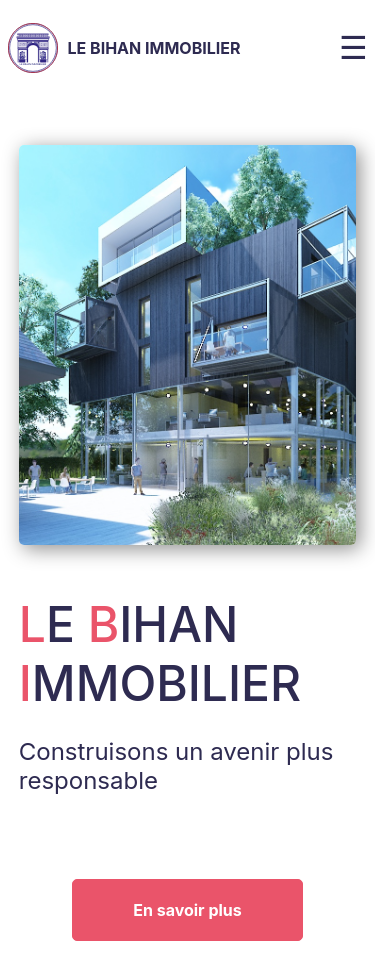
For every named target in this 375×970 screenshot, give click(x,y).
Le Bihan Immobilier (124, 48)
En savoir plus (187, 910)
